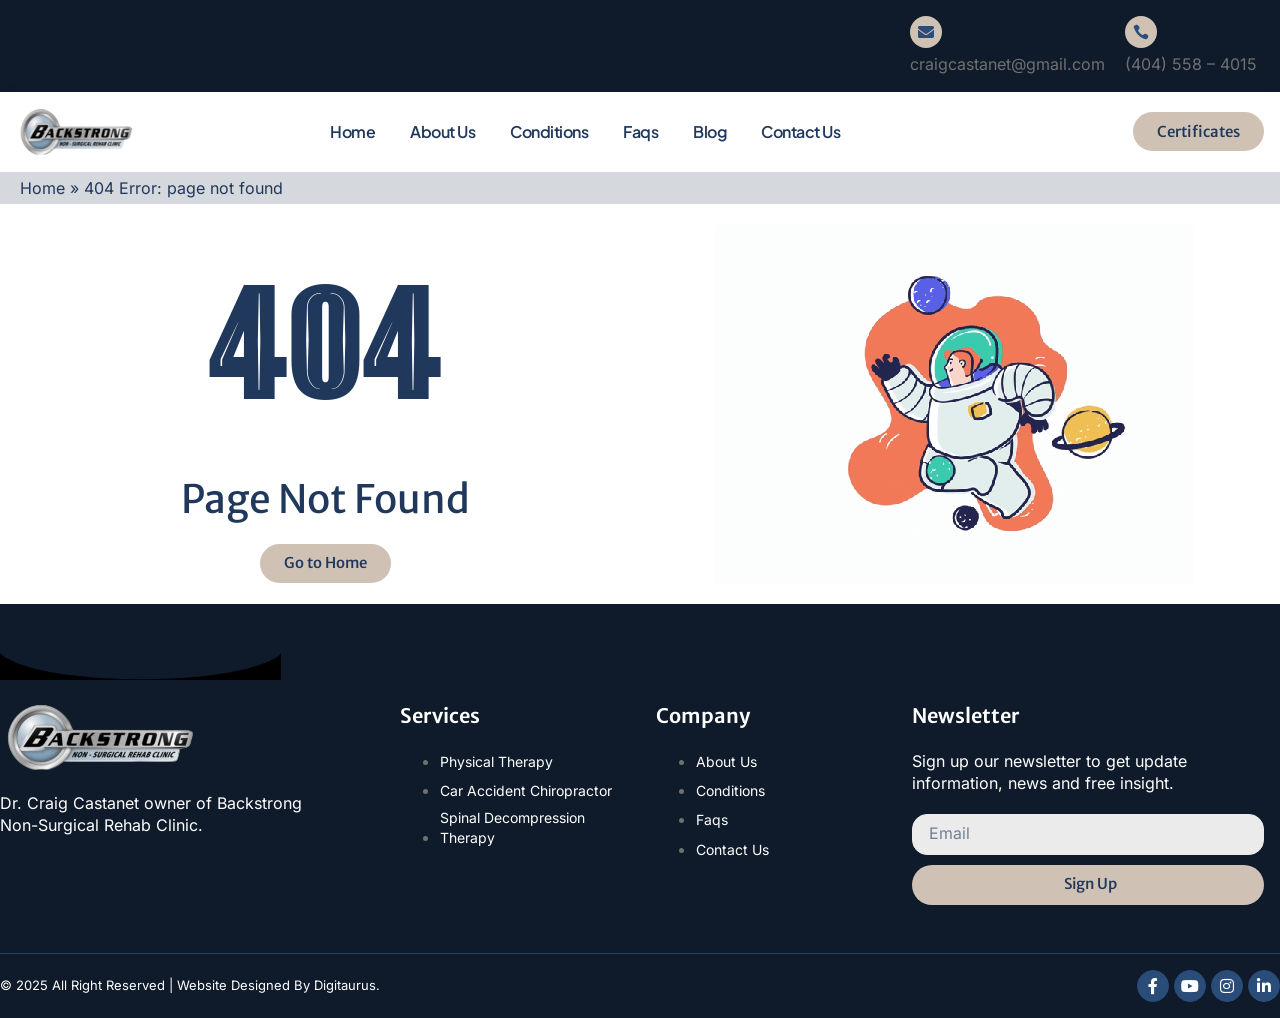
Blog (709, 131)
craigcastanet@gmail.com (1007, 64)
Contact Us (800, 131)
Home (352, 131)
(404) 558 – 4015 (1191, 64)
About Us (442, 131)
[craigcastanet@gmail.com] (926, 32)
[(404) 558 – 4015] (1141, 32)
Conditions (549, 131)
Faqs (640, 131)
